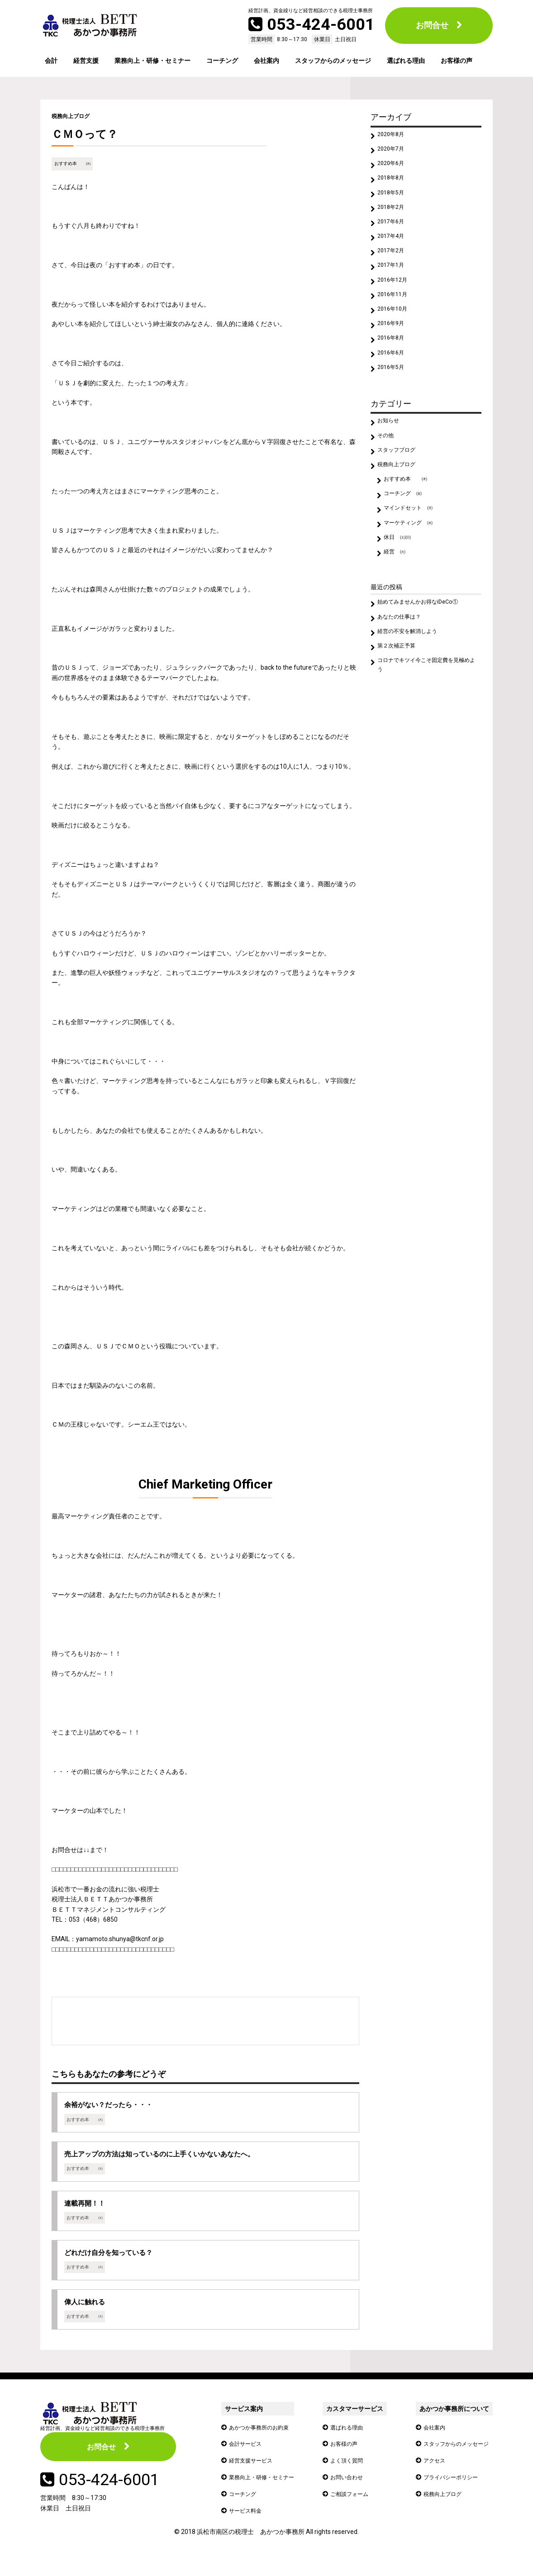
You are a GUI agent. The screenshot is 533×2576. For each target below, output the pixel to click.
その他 (387, 470)
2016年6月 (393, 382)
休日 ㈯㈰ (400, 586)
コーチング (222, 60)
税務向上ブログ (74, 115)
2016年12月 (395, 299)
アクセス (429, 2475)
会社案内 (266, 60)
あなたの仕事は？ (403, 671)
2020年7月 (393, 152)
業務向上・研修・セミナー (152, 60)
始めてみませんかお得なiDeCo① (424, 654)
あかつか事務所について (449, 2424)
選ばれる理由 (406, 60)
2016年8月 (393, 365)
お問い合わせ (351, 2491)
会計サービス (248, 2458)
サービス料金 (248, 2524)
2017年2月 (393, 267)
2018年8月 (393, 185)
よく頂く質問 (351, 2475)
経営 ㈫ (397, 602)
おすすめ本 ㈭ (74, 163)
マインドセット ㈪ (413, 553)
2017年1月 (393, 283)
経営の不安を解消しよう (413, 687)
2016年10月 (395, 332)
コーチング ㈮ (407, 536)
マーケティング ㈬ (413, 569)
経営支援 (86, 60)
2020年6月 (393, 168)
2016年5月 (393, 398)
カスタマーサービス (357, 2424)
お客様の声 (456, 60)
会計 (51, 60)
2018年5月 (393, 201)
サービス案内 (243, 2424)
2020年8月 (393, 135)
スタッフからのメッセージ (333, 60)
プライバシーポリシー (448, 2491)
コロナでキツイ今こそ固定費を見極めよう (425, 725)
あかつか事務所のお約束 (264, 2442)
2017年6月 (393, 234)
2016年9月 (393, 349)
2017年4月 (393, 250)
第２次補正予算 (400, 704)
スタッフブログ (400, 487)
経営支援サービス (254, 2475)
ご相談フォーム (354, 2508)
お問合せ (432, 25)
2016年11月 (395, 316)
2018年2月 (393, 218)
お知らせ (391, 454)
